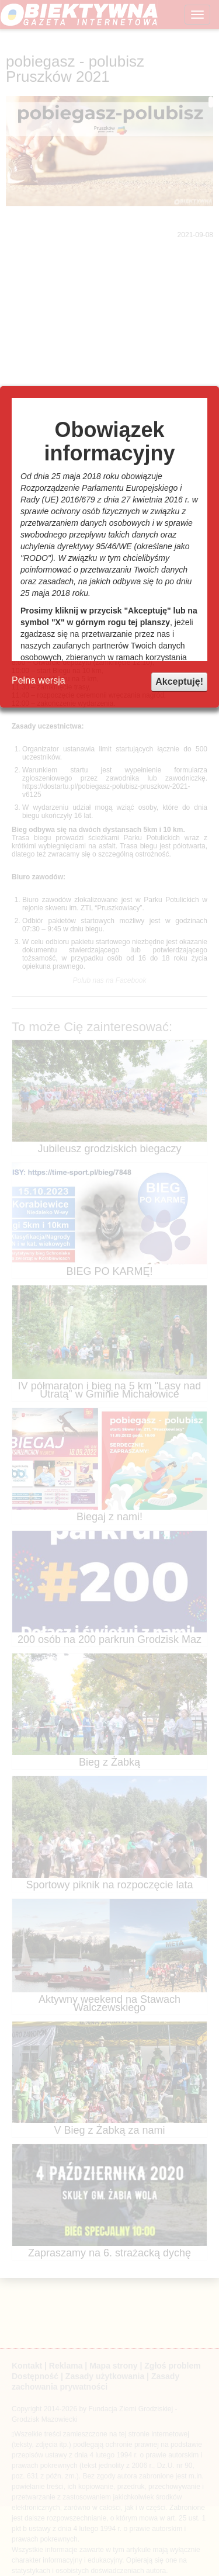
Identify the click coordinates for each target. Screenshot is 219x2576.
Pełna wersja (38, 680)
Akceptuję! (179, 682)
